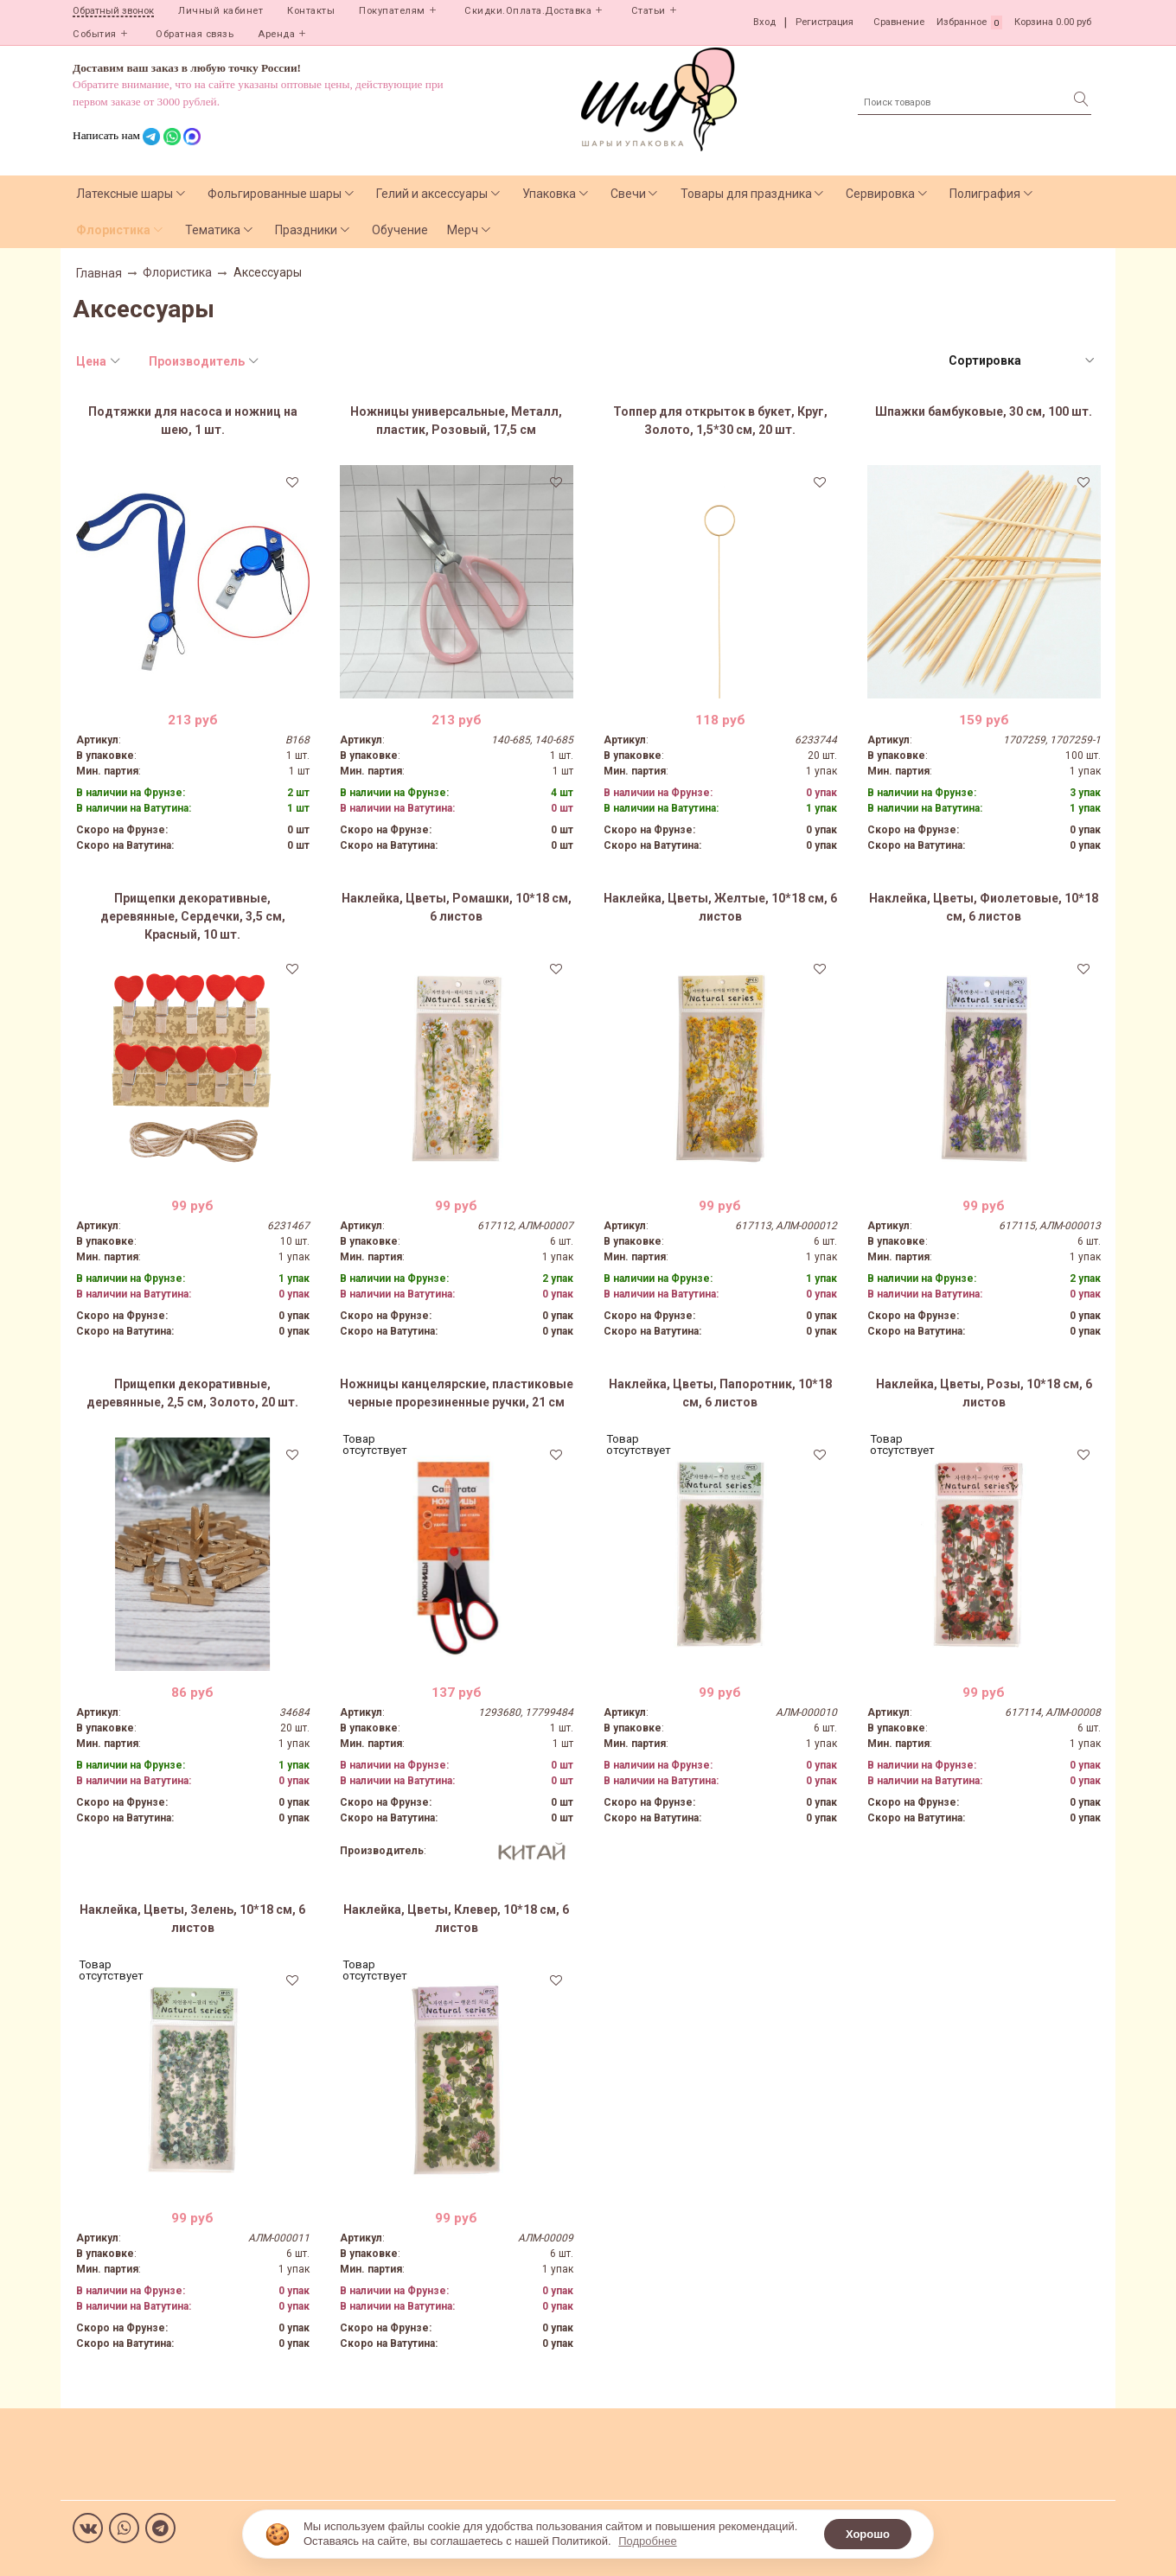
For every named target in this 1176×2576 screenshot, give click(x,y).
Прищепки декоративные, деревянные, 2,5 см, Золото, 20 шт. (192, 1393)
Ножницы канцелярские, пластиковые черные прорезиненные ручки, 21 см (456, 1393)
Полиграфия (984, 194)
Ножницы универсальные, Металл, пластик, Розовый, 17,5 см (456, 421)
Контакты (311, 10)
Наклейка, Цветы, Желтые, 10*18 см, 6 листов (720, 907)
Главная (99, 273)
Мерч (462, 230)
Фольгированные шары (275, 194)
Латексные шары (124, 194)
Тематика (212, 230)
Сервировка (880, 194)
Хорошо (868, 2534)
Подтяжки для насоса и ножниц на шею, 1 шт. (192, 421)
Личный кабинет (220, 10)
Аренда (276, 34)
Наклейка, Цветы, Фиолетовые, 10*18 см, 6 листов (983, 907)
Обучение (400, 230)
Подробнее (647, 2541)
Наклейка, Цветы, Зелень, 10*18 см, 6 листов (192, 1919)
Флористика (113, 230)
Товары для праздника (746, 194)
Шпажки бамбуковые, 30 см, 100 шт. (983, 411)
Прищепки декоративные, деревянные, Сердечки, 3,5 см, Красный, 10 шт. (192, 916)
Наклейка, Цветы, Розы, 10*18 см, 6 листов (984, 1393)
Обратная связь (194, 34)
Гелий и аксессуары (432, 194)
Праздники (306, 230)
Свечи (628, 194)
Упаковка (549, 194)
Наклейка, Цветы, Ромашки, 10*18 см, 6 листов (457, 907)
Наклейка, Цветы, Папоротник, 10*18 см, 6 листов (720, 1393)
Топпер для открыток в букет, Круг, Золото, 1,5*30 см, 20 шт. (720, 421)
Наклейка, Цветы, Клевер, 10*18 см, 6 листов (456, 1919)
